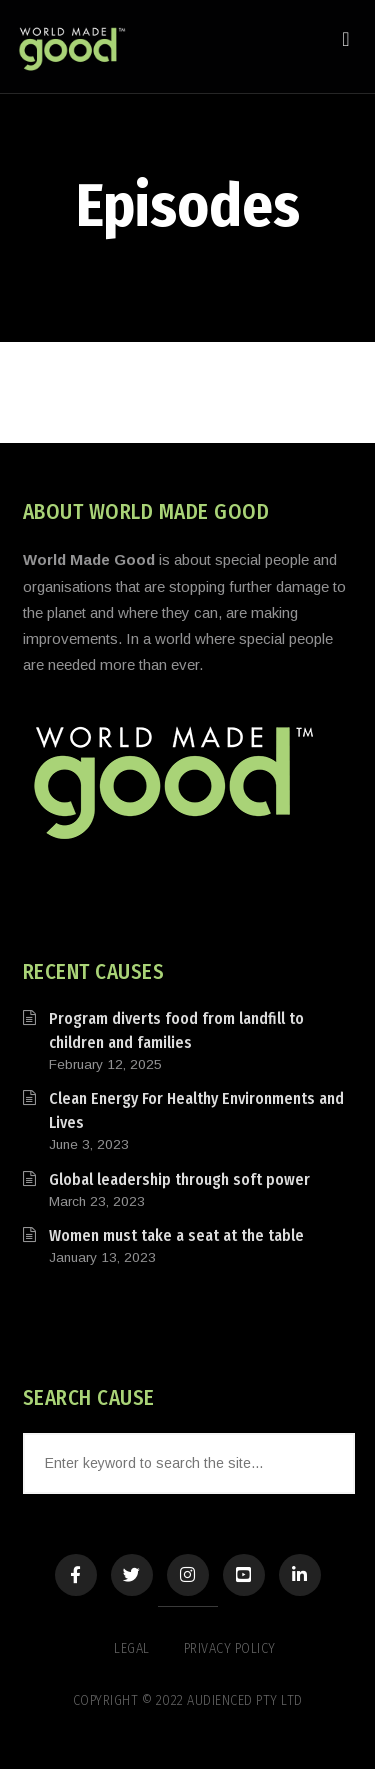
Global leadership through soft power (179, 1179)
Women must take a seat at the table (176, 1235)
